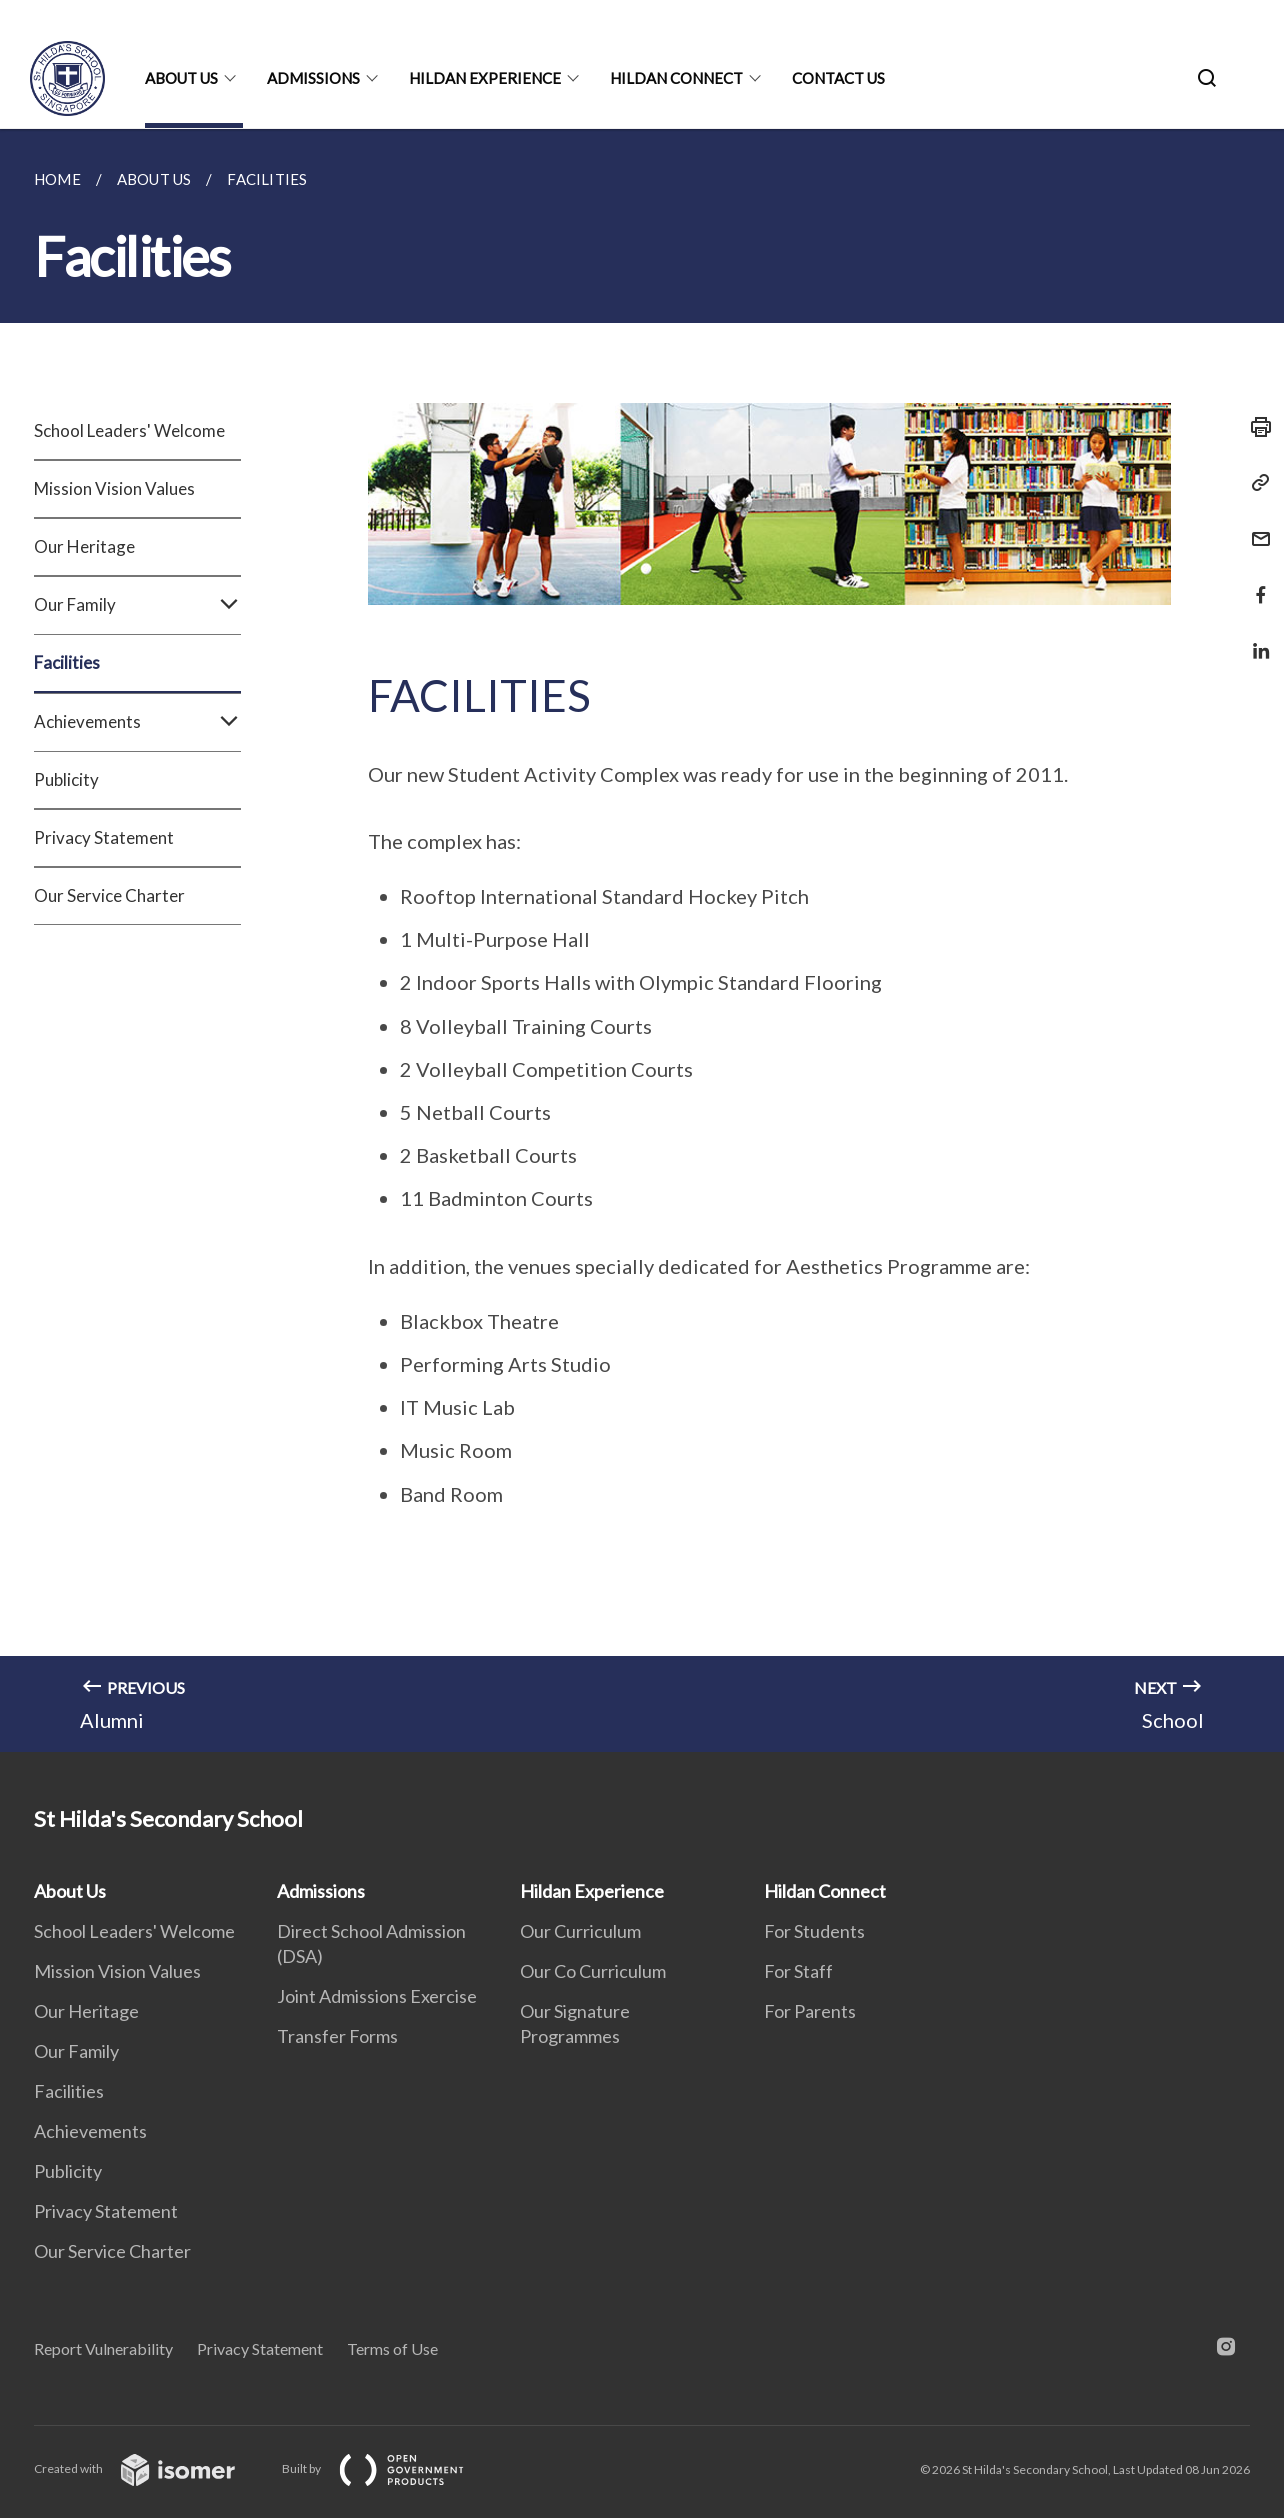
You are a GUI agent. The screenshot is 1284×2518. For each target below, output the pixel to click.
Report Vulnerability (103, 2348)
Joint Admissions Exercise (377, 1996)
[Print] (1255, 427)
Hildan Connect (676, 78)
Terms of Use (392, 2348)
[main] (642, 940)
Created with (150, 2468)
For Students (814, 1931)
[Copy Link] (1255, 483)
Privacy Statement (104, 837)
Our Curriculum (580, 1931)
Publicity (66, 779)
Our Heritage (84, 546)
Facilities (67, 662)
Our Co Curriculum (593, 1971)
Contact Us (838, 78)
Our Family (137, 605)
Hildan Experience (485, 78)
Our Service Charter (109, 895)
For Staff (798, 1971)
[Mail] (1255, 526)
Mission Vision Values (114, 488)
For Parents (810, 2011)
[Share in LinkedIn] (1255, 638)
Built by (389, 2468)
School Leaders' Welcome (129, 430)
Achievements (137, 722)
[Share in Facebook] (1255, 582)
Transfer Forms (337, 2036)
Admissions (313, 78)
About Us (181, 78)
